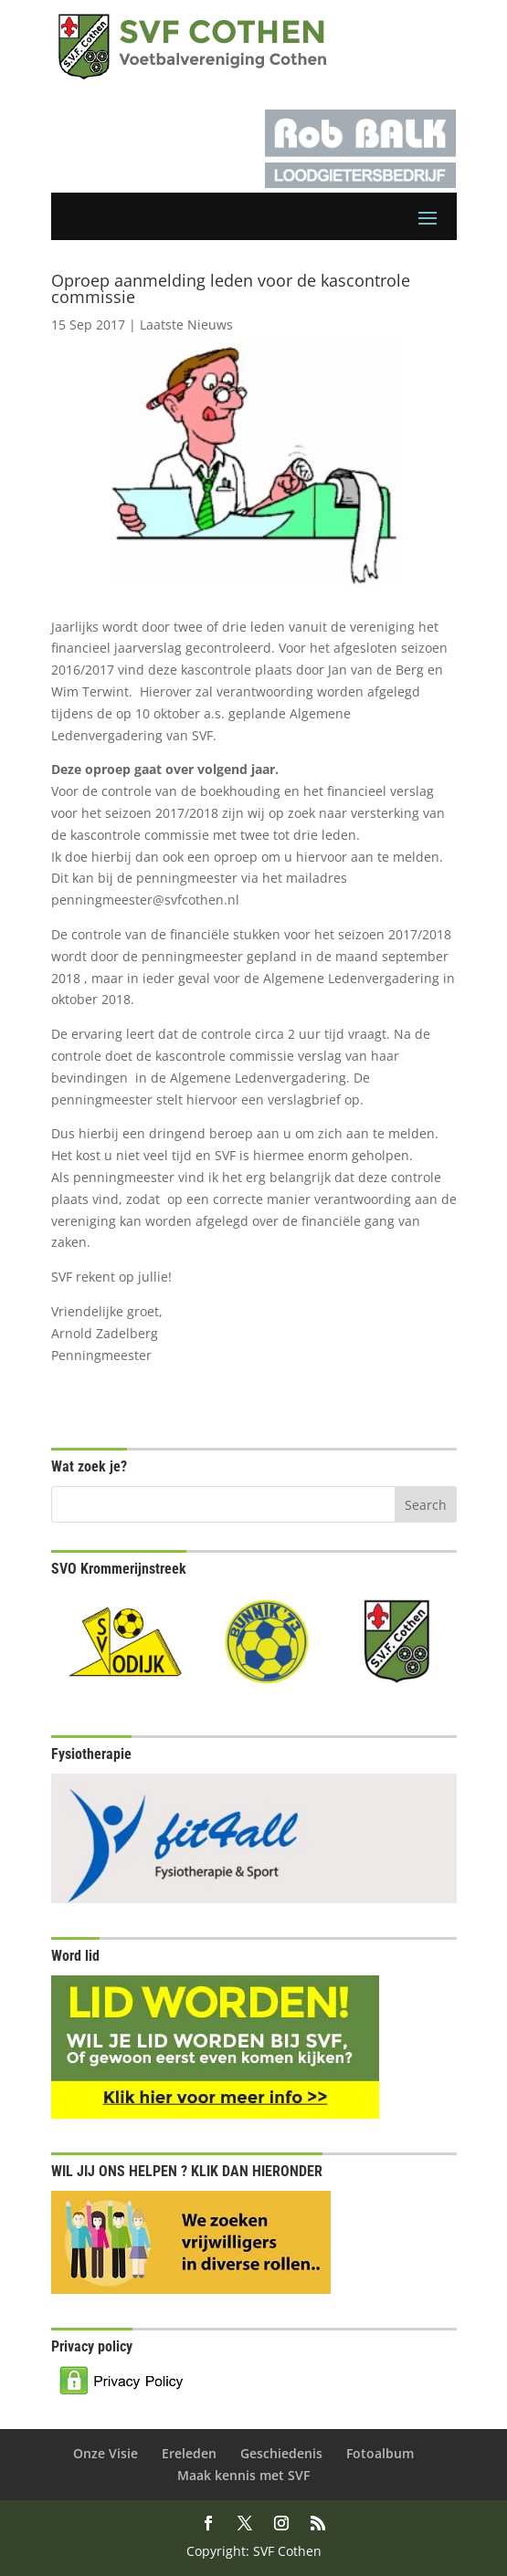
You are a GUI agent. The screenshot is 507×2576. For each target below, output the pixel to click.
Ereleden (189, 2453)
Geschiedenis (281, 2453)
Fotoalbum (380, 2453)
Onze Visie (105, 2453)
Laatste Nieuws (186, 324)
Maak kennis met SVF (243, 2475)
